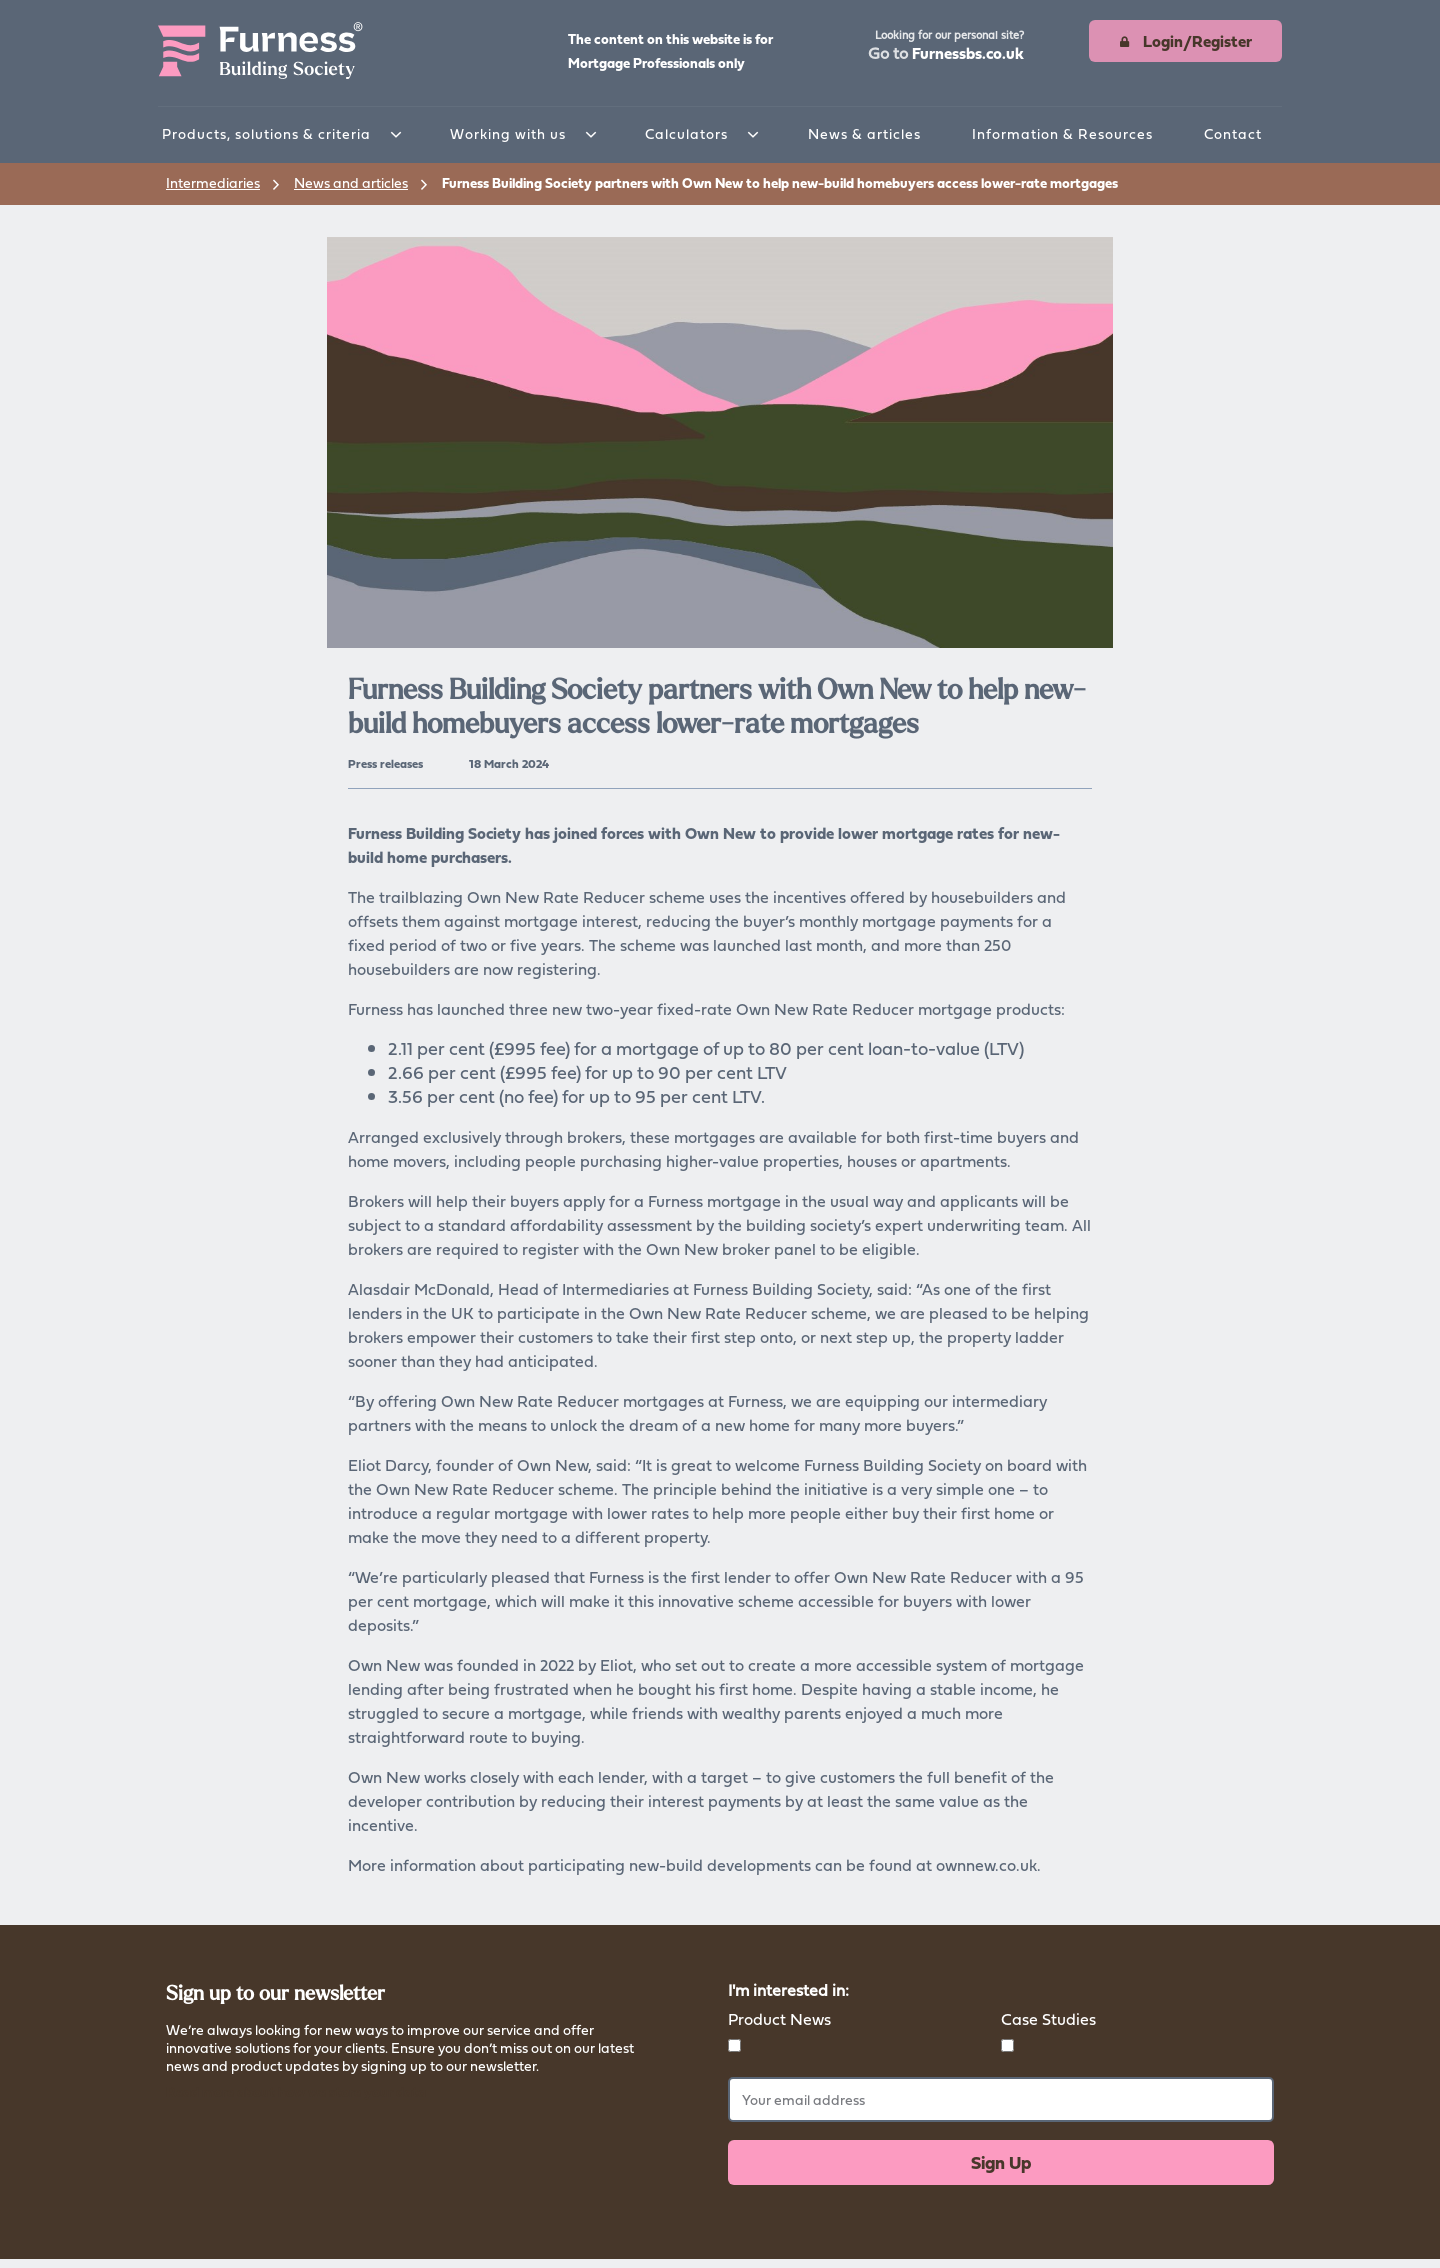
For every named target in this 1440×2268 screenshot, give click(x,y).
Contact (1233, 133)
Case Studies (1048, 2019)
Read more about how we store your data (296, 2091)
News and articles (351, 182)
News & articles (864, 133)
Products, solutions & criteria (266, 133)
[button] (946, 47)
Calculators (686, 133)
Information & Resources (1062, 133)
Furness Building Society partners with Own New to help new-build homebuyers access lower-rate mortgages (780, 182)
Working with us (508, 133)
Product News (779, 2019)
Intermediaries (213, 182)
